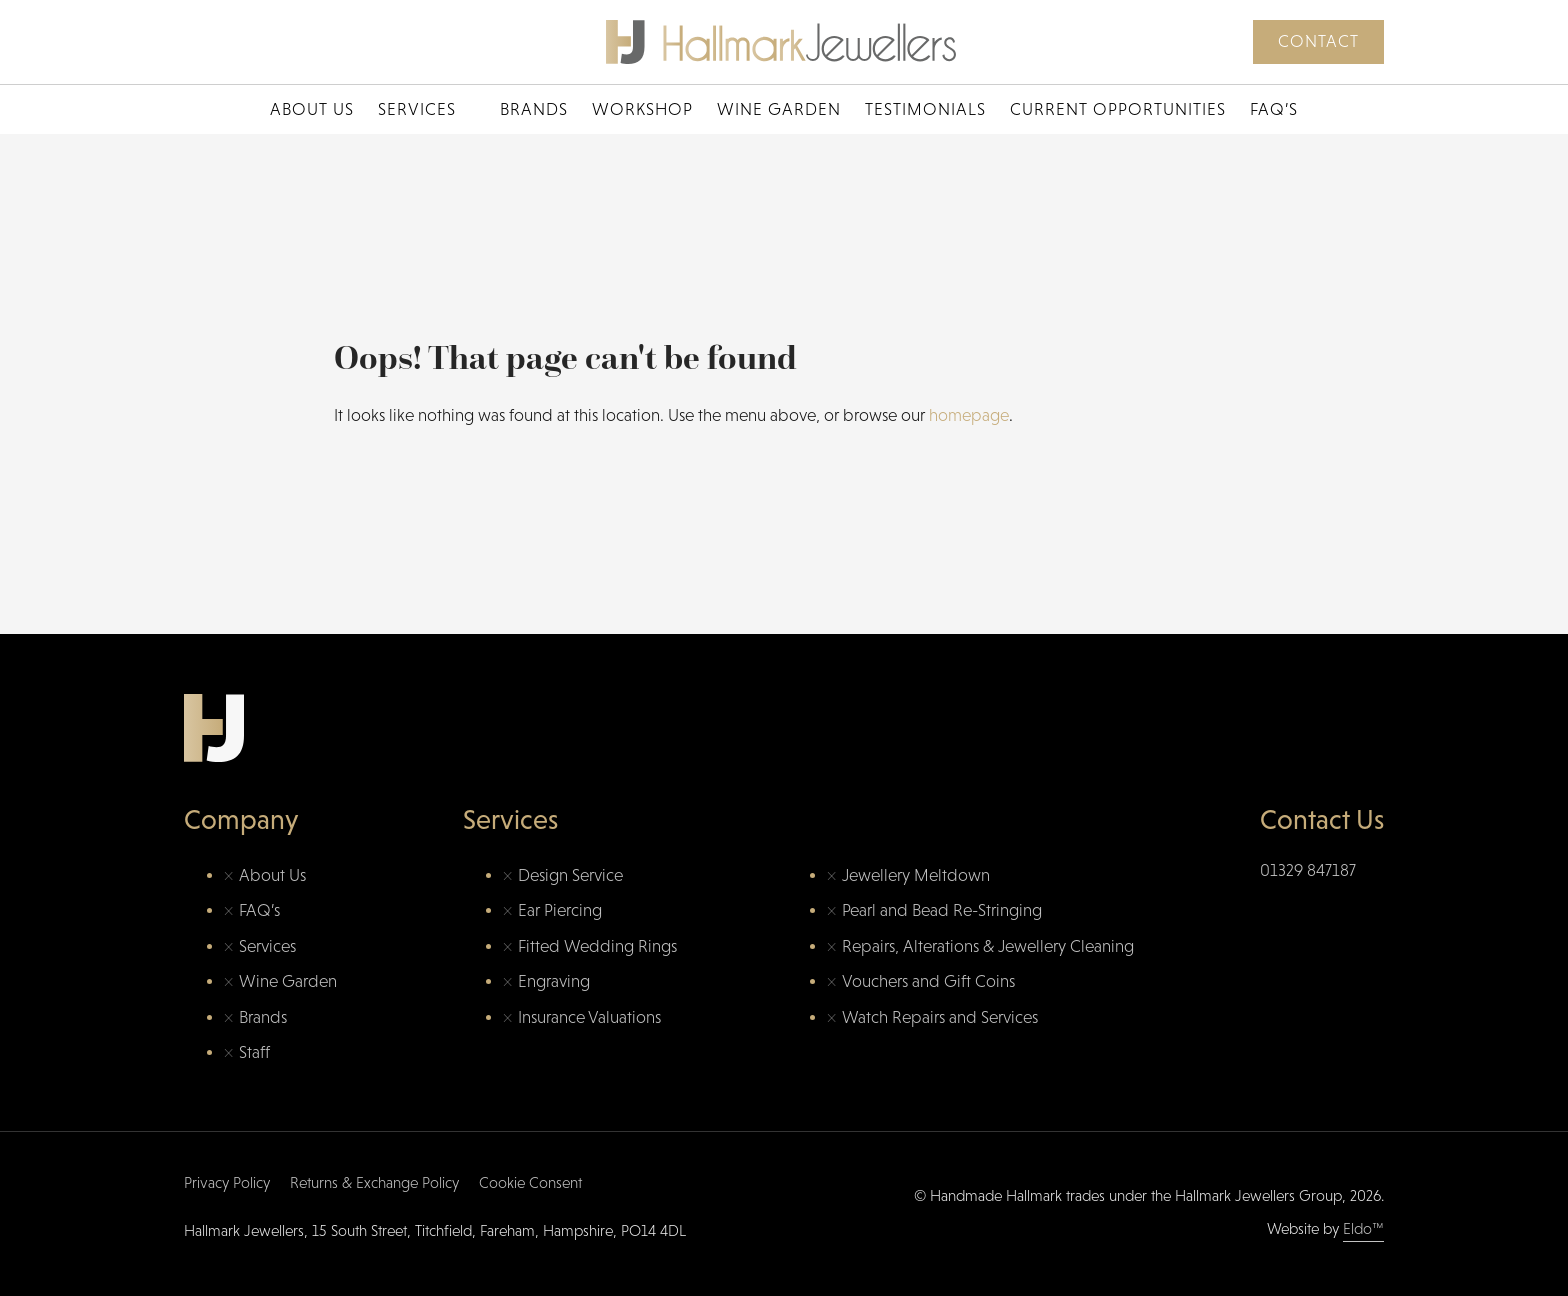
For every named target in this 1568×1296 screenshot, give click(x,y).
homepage (969, 415)
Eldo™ (1363, 1228)
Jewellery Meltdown (916, 875)
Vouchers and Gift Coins (928, 981)
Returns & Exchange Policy (374, 1182)
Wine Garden (779, 109)
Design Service (570, 875)
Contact (1318, 41)
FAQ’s (1274, 109)
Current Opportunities (1118, 109)
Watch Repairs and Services (940, 1017)
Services (417, 109)
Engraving (554, 981)
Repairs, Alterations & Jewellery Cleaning (988, 946)
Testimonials (925, 109)
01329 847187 (1308, 870)
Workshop (642, 109)
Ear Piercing (560, 910)
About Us (312, 109)
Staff (254, 1052)
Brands (534, 109)
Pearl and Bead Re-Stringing (942, 910)
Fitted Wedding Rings (597, 946)
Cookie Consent (530, 1182)
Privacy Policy (227, 1182)
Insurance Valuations (589, 1017)
